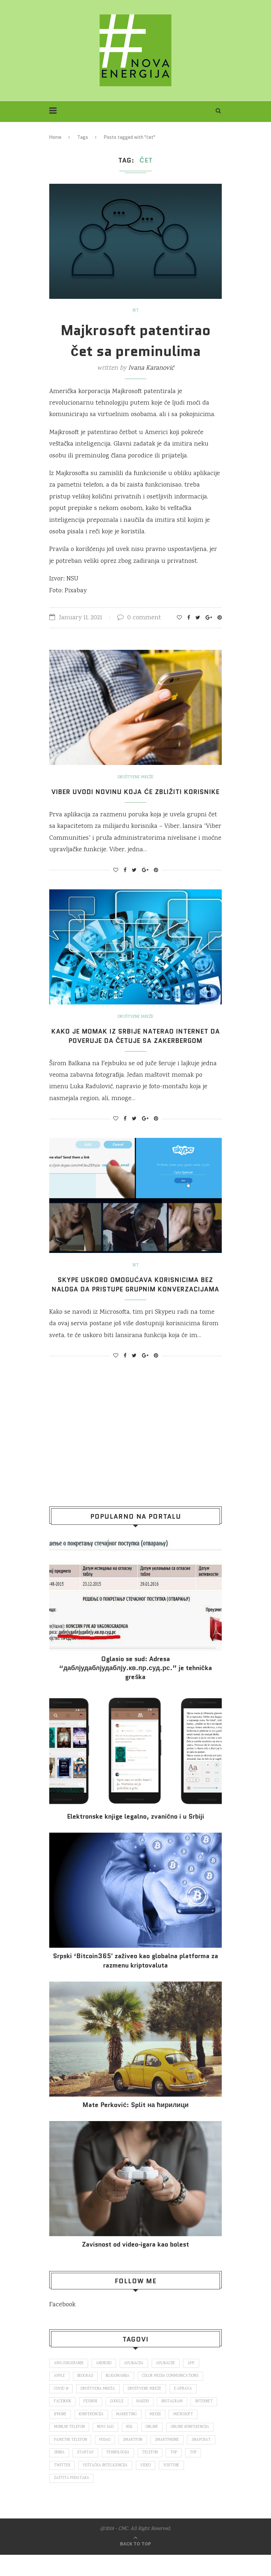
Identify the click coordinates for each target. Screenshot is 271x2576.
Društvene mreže (136, 777)
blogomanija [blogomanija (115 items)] (119, 2395)
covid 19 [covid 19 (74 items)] (61, 2408)
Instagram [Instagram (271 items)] (174, 2421)
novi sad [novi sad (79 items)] (139, 2447)
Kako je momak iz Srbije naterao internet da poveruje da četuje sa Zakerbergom (135, 1045)
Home (55, 137)
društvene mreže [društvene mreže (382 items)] (145, 2408)
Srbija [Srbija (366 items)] (128, 2473)
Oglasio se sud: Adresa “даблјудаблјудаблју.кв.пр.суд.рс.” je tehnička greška (135, 1686)
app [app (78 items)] (192, 2382)
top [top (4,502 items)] (105, 2486)
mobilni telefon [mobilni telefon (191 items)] (102, 2447)
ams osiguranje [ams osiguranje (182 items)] (69, 2382)
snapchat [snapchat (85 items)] (100, 2473)
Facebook (62, 2323)
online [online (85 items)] (186, 2447)
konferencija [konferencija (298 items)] (122, 2434)
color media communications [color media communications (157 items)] (172, 2395)
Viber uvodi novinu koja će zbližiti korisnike (136, 796)
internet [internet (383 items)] (63, 2434)
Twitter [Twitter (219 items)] (130, 2486)
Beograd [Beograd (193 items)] (86, 2395)
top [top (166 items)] (86, 2486)
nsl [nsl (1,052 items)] (163, 2447)
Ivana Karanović (151, 368)
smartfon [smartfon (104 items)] (185, 2460)
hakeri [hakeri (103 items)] (144, 2421)
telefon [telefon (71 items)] (62, 2486)
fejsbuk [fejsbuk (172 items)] (91, 2421)
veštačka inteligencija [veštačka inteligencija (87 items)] (174, 2486)
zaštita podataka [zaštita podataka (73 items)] (124, 2499)
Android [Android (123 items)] (104, 2382)
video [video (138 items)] (59, 2499)
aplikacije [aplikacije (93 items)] (166, 2382)
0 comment (139, 618)
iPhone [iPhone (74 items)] (90, 2434)
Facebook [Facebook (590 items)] (63, 2421)
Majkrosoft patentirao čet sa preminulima (136, 340)
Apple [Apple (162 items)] (59, 2395)
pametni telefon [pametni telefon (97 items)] (121, 2460)
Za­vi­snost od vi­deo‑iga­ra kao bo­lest (135, 2263)
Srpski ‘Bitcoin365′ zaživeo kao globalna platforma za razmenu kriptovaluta (135, 1979)
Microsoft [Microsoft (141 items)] (64, 2447)
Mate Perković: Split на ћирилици (135, 2123)
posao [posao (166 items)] (156, 2460)
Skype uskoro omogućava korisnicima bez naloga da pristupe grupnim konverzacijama (135, 1299)
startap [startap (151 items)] (155, 2473)
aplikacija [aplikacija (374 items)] (134, 2382)
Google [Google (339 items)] (118, 2421)
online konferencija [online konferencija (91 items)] (73, 2460)
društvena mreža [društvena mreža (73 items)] (98, 2408)
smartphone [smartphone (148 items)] (66, 2473)
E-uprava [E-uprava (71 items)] (184, 2408)
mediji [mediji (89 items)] (187, 2434)
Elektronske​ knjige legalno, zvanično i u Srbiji (135, 1835)
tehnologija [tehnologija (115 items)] (188, 2473)
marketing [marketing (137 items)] (158, 2434)
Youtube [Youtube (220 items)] (85, 2499)
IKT (135, 310)
